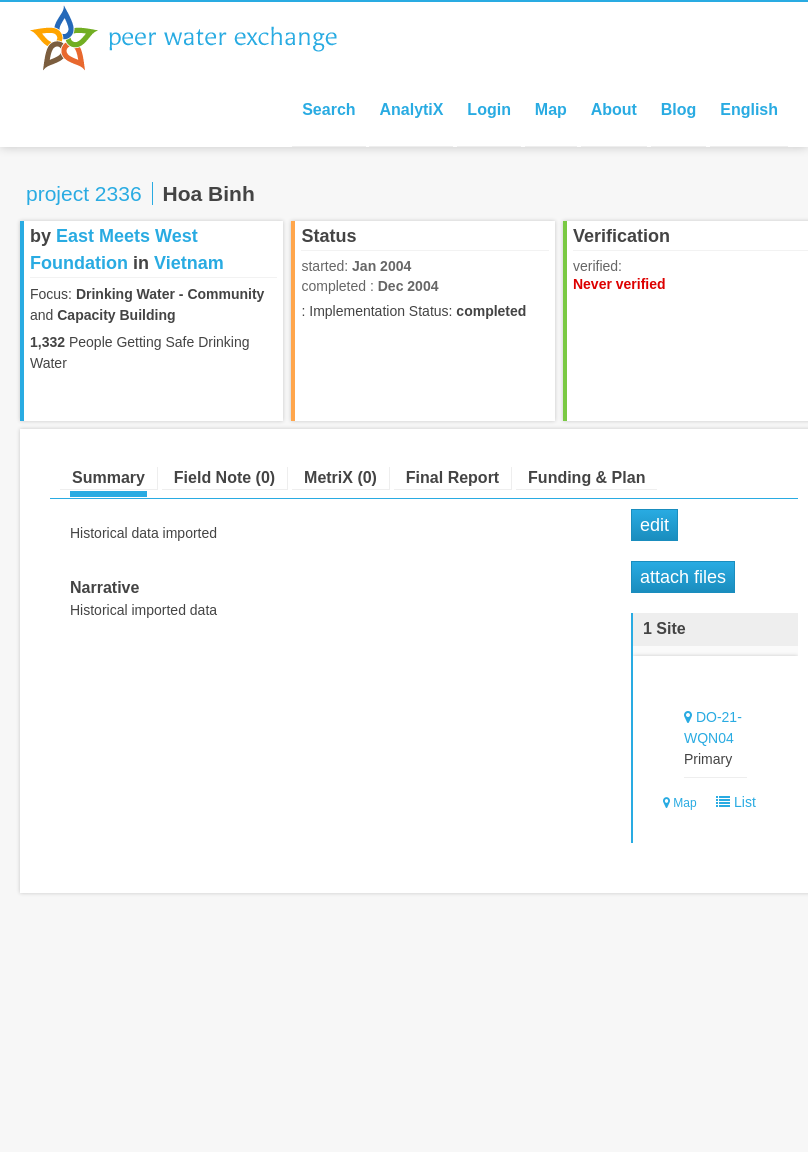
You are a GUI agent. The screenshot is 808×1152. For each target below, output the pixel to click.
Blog (679, 109)
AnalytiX (411, 109)
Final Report (452, 477)
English (749, 109)
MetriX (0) (340, 477)
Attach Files (683, 577)
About (614, 109)
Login (489, 109)
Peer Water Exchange (200, 38)
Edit (654, 525)
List (731, 802)
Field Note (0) (224, 477)
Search (328, 109)
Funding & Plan (586, 477)
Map (551, 109)
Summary (108, 477)
